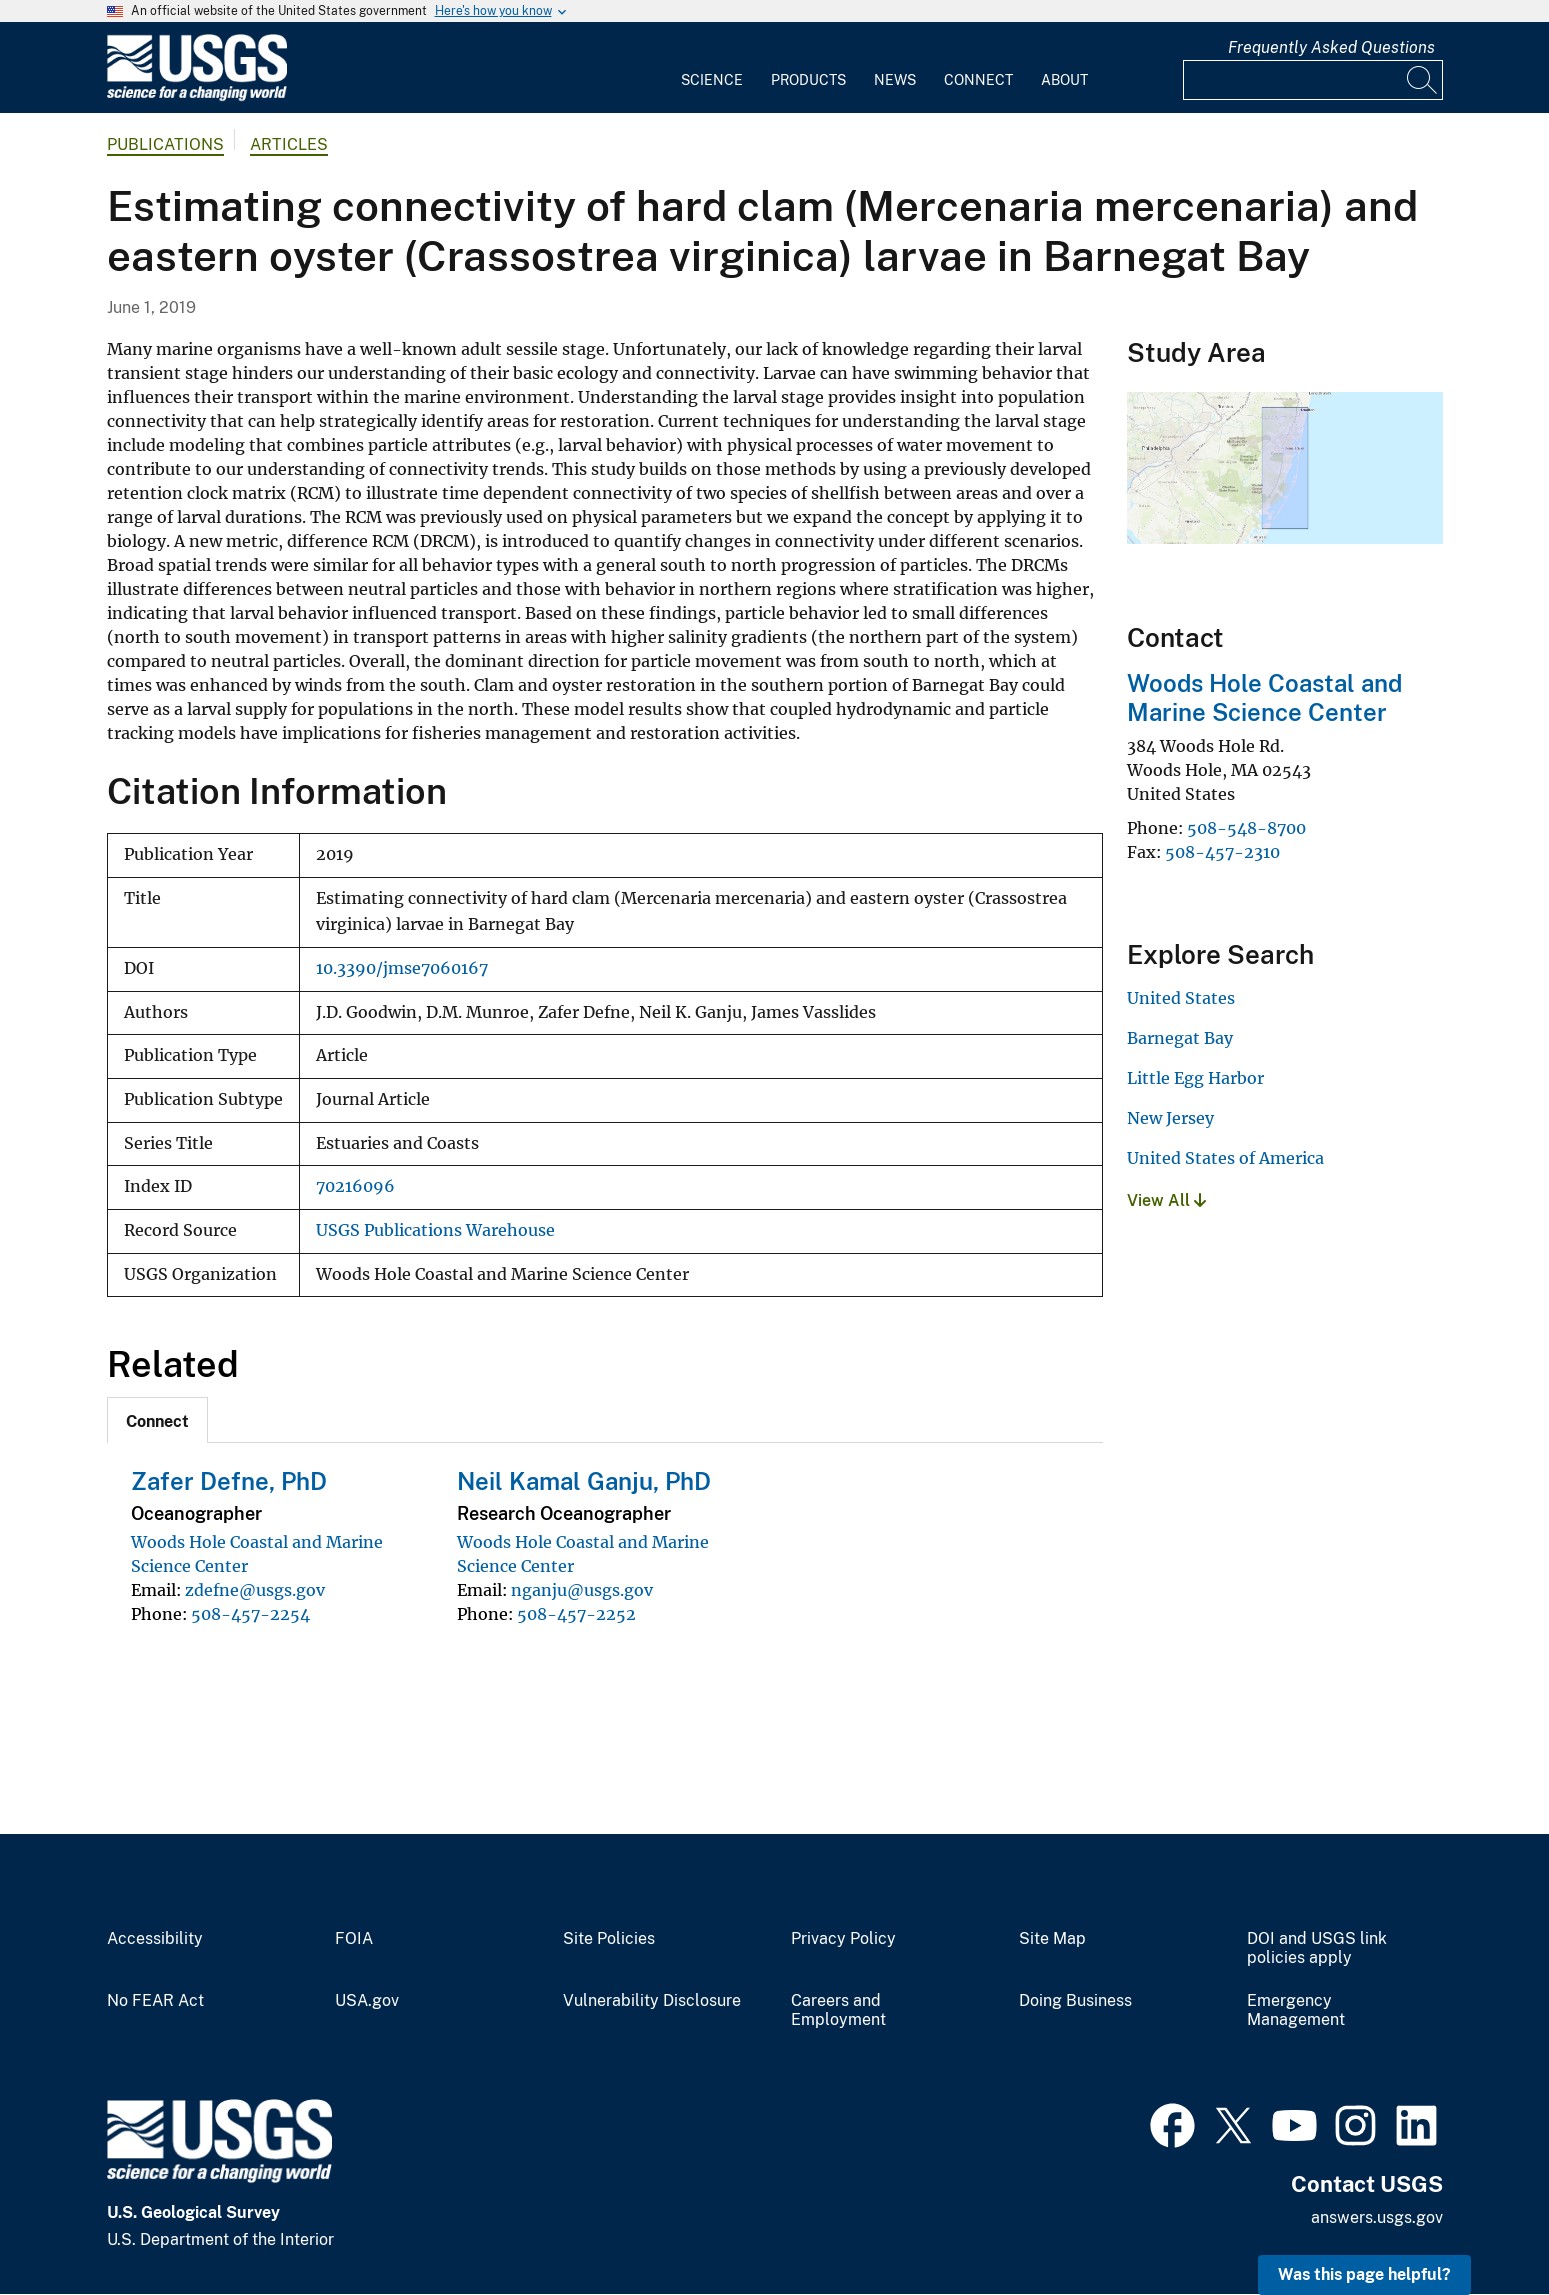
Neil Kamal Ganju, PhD (584, 1481)
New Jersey (1170, 1118)
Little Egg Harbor (1195, 1078)
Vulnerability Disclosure (652, 2001)
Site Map (1052, 1939)
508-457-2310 (1222, 852)
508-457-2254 (250, 1614)
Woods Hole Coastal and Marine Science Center (1264, 697)
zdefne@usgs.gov (255, 1590)
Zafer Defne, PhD (229, 1481)
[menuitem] (712, 68)
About (1064, 80)
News (895, 80)
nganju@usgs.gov (582, 1590)
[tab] (157, 1420)
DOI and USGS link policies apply (1317, 1948)
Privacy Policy (843, 1939)
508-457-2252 (576, 1614)
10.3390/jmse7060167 (402, 968)
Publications (165, 144)
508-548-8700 (1246, 828)
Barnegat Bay (1180, 1038)
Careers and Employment (838, 2010)
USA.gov (367, 2001)
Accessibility (155, 1939)
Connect (978, 80)
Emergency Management (1296, 2010)
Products (808, 80)
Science (712, 80)
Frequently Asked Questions (1331, 47)
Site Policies (609, 1939)
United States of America (1225, 1158)
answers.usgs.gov (1377, 2217)
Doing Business (1075, 2001)
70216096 (355, 1186)
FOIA (354, 1939)
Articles (289, 144)
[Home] (197, 96)
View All (1166, 1200)
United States (1181, 998)
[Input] (1313, 80)
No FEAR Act (155, 2001)
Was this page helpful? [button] (1364, 2274)
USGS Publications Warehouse (435, 1230)
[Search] (1423, 80)
